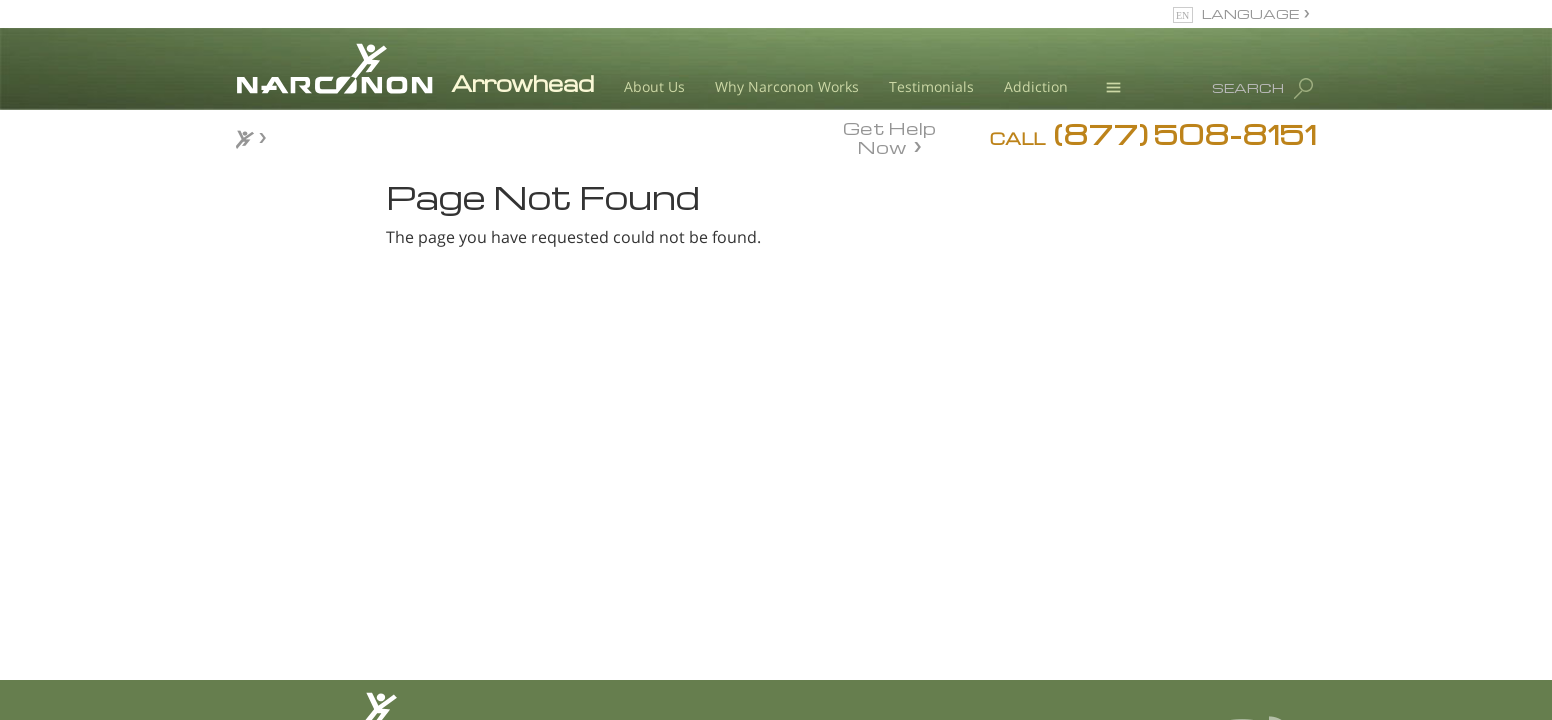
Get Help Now (889, 136)
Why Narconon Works (787, 86)
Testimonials (931, 86)
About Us (654, 86)
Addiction (1036, 86)
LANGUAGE (1250, 13)
